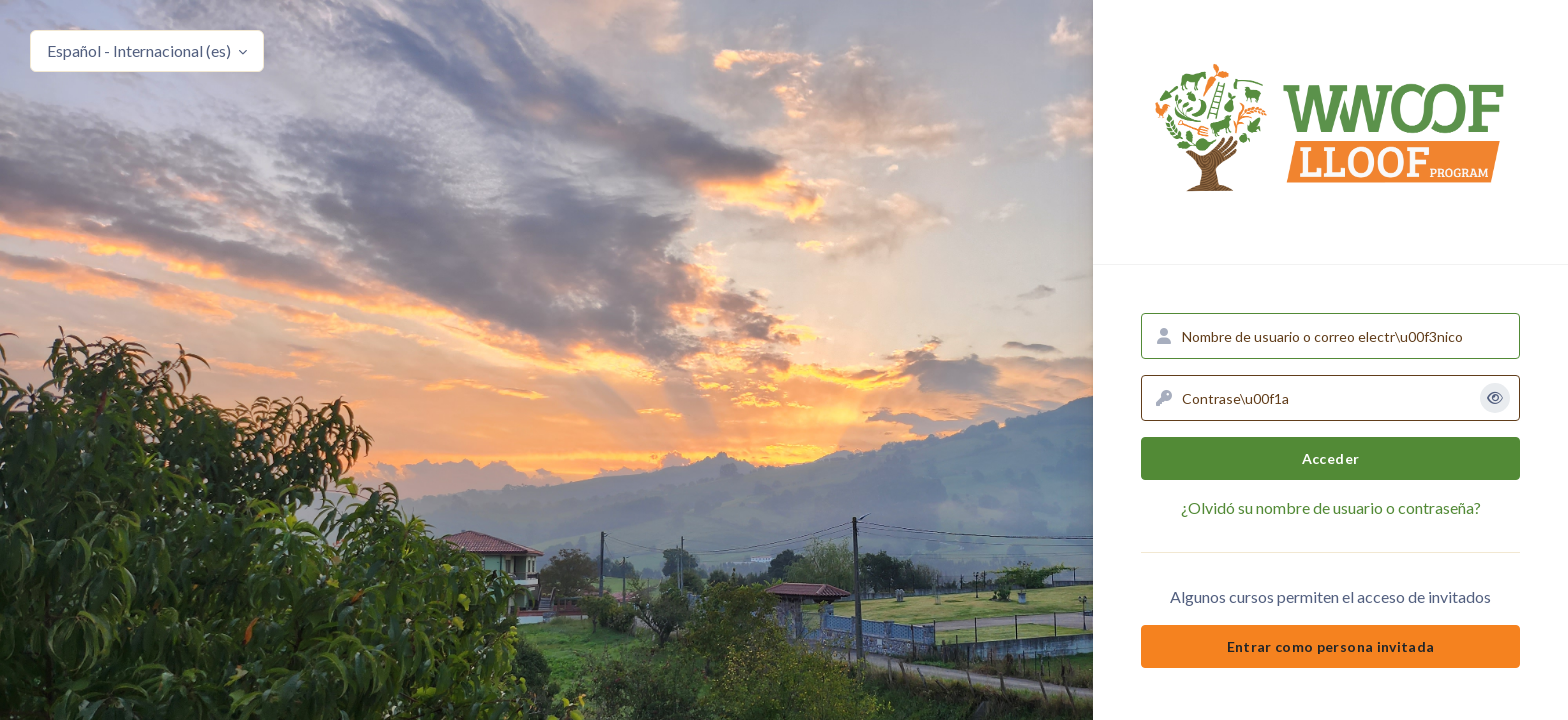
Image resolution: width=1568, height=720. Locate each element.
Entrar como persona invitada (1331, 646)
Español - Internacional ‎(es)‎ (140, 50)
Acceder (1330, 458)
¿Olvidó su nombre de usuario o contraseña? (1331, 507)
